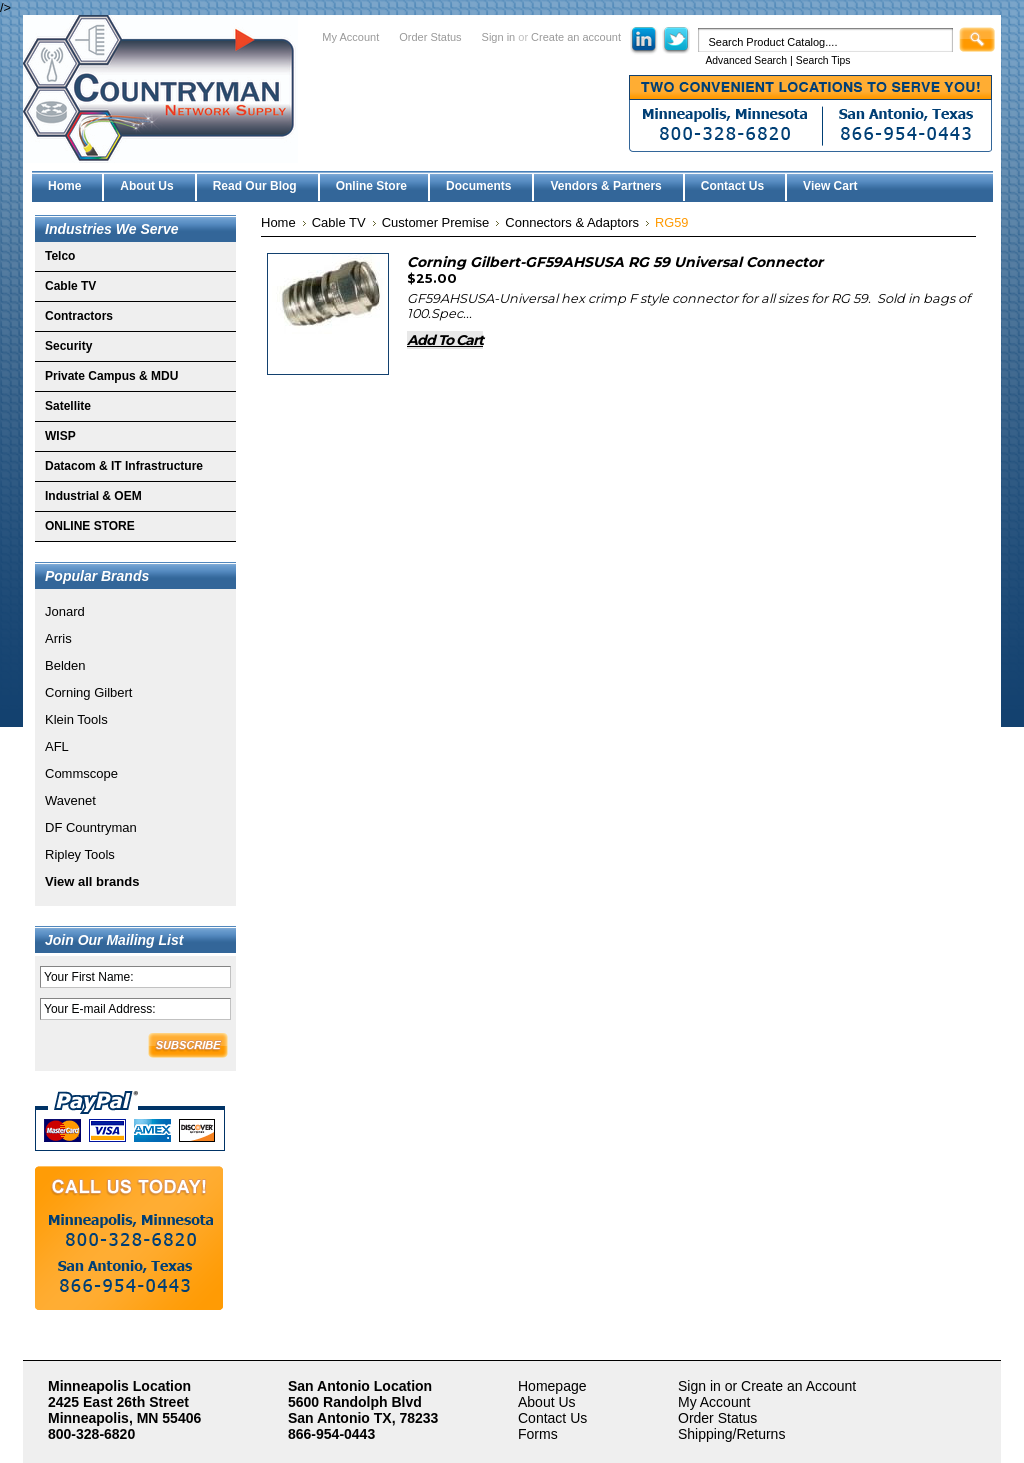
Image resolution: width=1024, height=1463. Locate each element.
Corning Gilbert (88, 692)
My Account (350, 37)
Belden (65, 665)
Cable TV (70, 286)
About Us (547, 1402)
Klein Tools (76, 719)
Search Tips (823, 60)
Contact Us (552, 1418)
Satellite (68, 406)
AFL (57, 746)
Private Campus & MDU (111, 376)
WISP (60, 436)
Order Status (430, 37)
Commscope (81, 773)
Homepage (552, 1386)
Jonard (65, 611)
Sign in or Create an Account (767, 1386)
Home (278, 222)
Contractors (79, 316)
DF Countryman (91, 827)
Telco (60, 256)
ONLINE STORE (90, 526)
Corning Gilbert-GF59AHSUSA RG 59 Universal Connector (615, 262)
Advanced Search (746, 60)
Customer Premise (436, 222)
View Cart (830, 186)
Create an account (576, 37)
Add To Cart (445, 340)
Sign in (499, 37)
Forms (538, 1434)
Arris (58, 638)
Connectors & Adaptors (572, 222)
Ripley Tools (80, 854)
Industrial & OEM (93, 496)
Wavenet (70, 800)
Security (68, 346)
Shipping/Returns (731, 1434)
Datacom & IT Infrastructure (124, 466)
